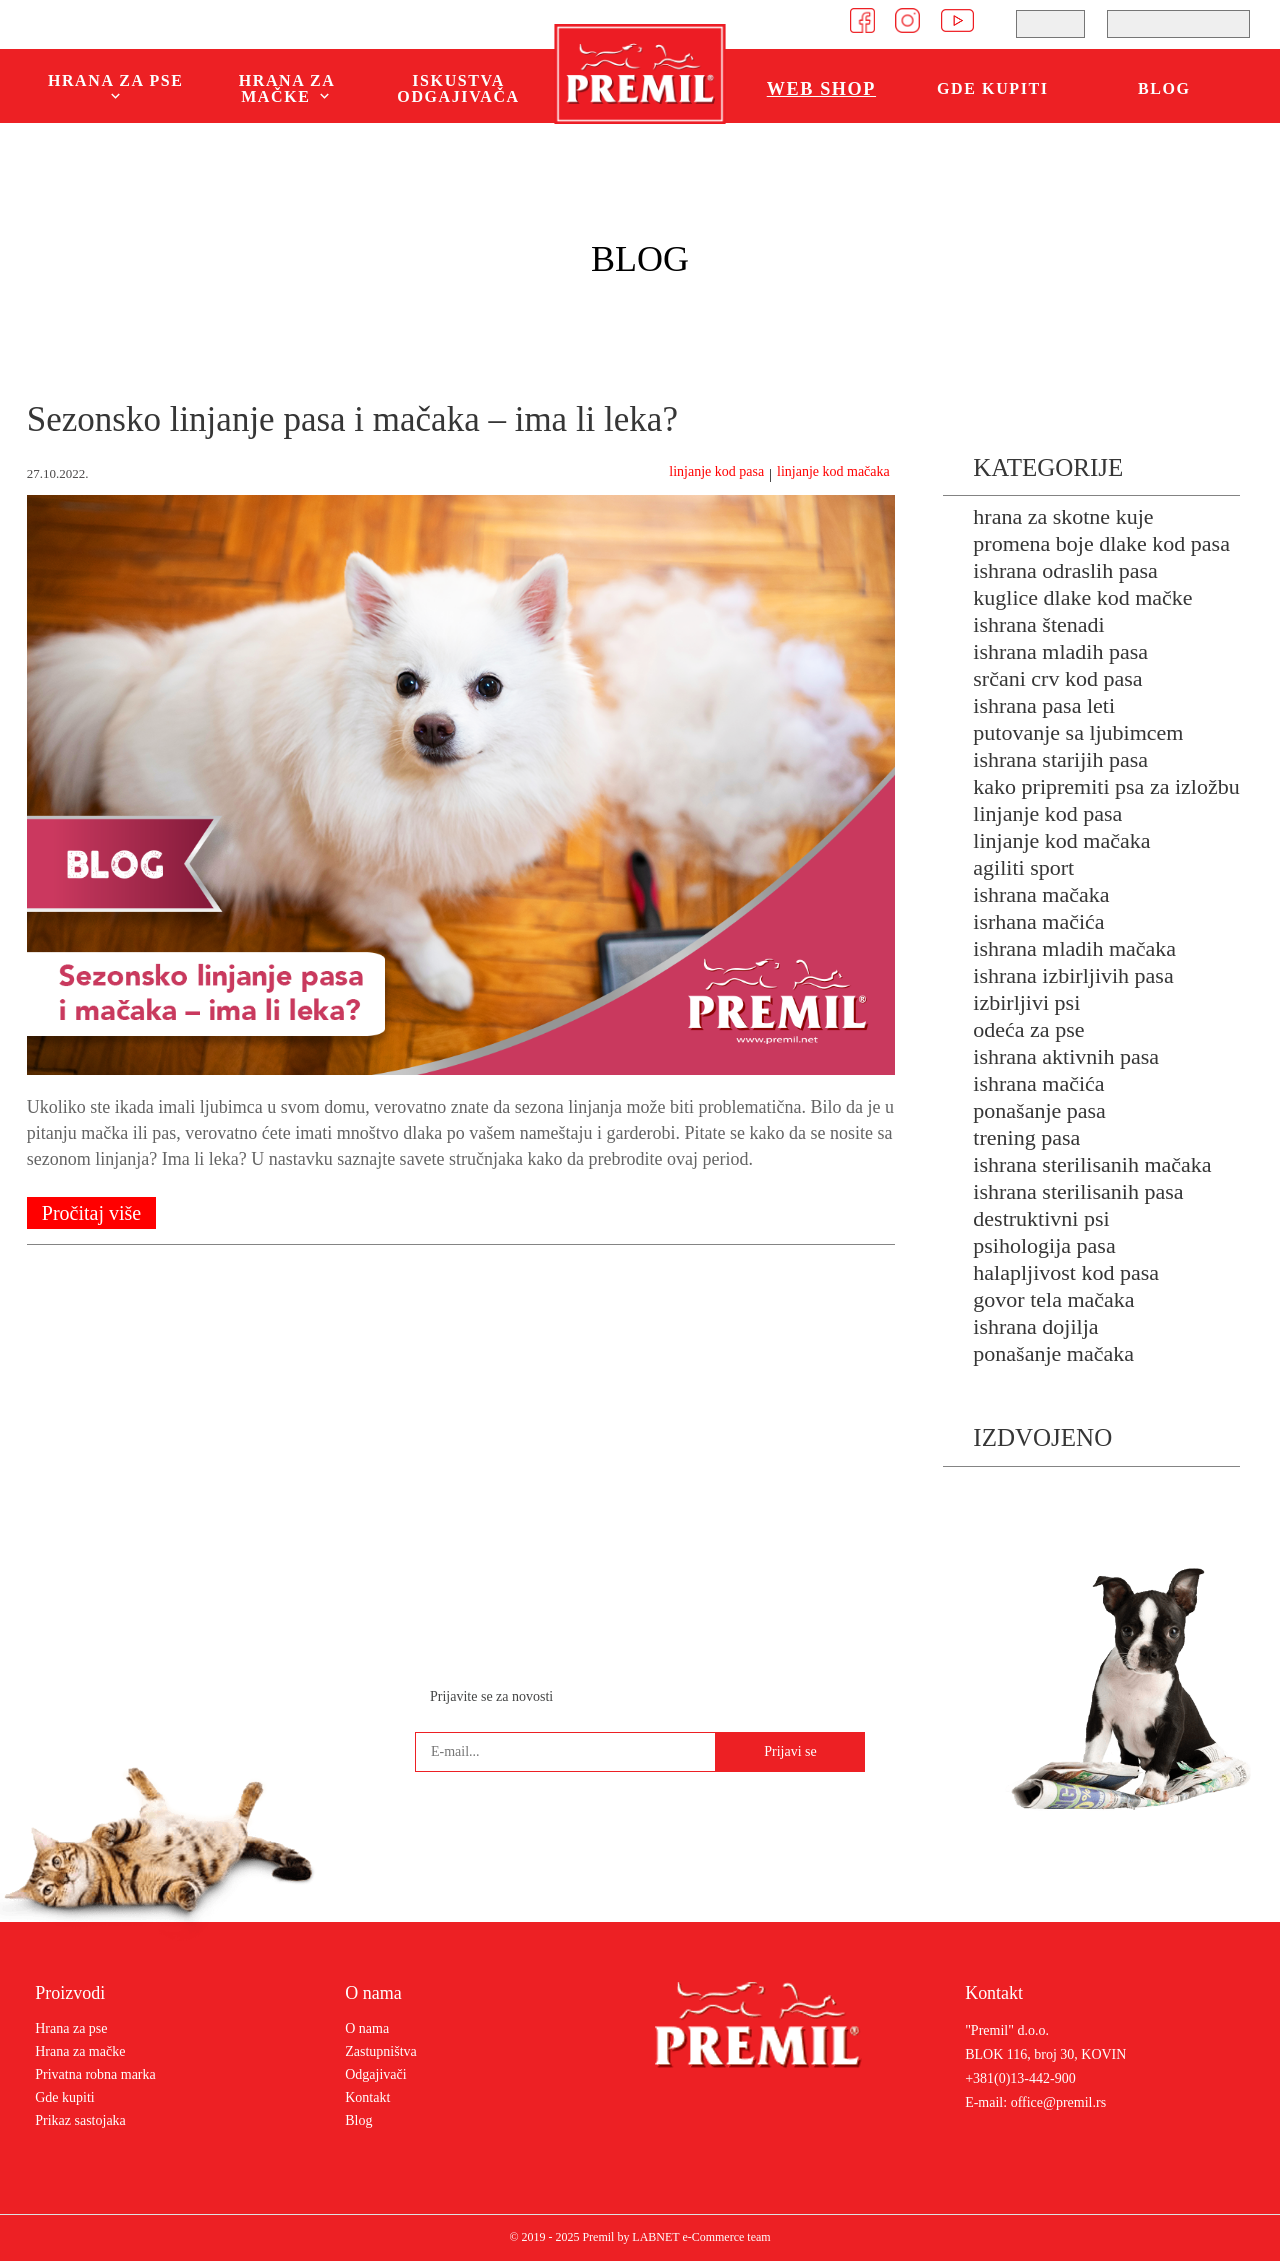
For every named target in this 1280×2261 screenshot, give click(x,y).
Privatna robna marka (95, 2074)
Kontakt (367, 2097)
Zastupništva (381, 2051)
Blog (1164, 88)
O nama (367, 2028)
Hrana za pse (71, 2028)
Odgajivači (375, 2074)
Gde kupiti (993, 88)
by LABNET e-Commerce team (693, 2237)
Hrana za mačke (80, 2051)
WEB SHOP (821, 89)
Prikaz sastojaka (80, 2120)
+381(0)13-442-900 (1020, 2079)
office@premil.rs (1058, 2103)
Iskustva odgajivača (458, 88)
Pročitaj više (91, 1213)
